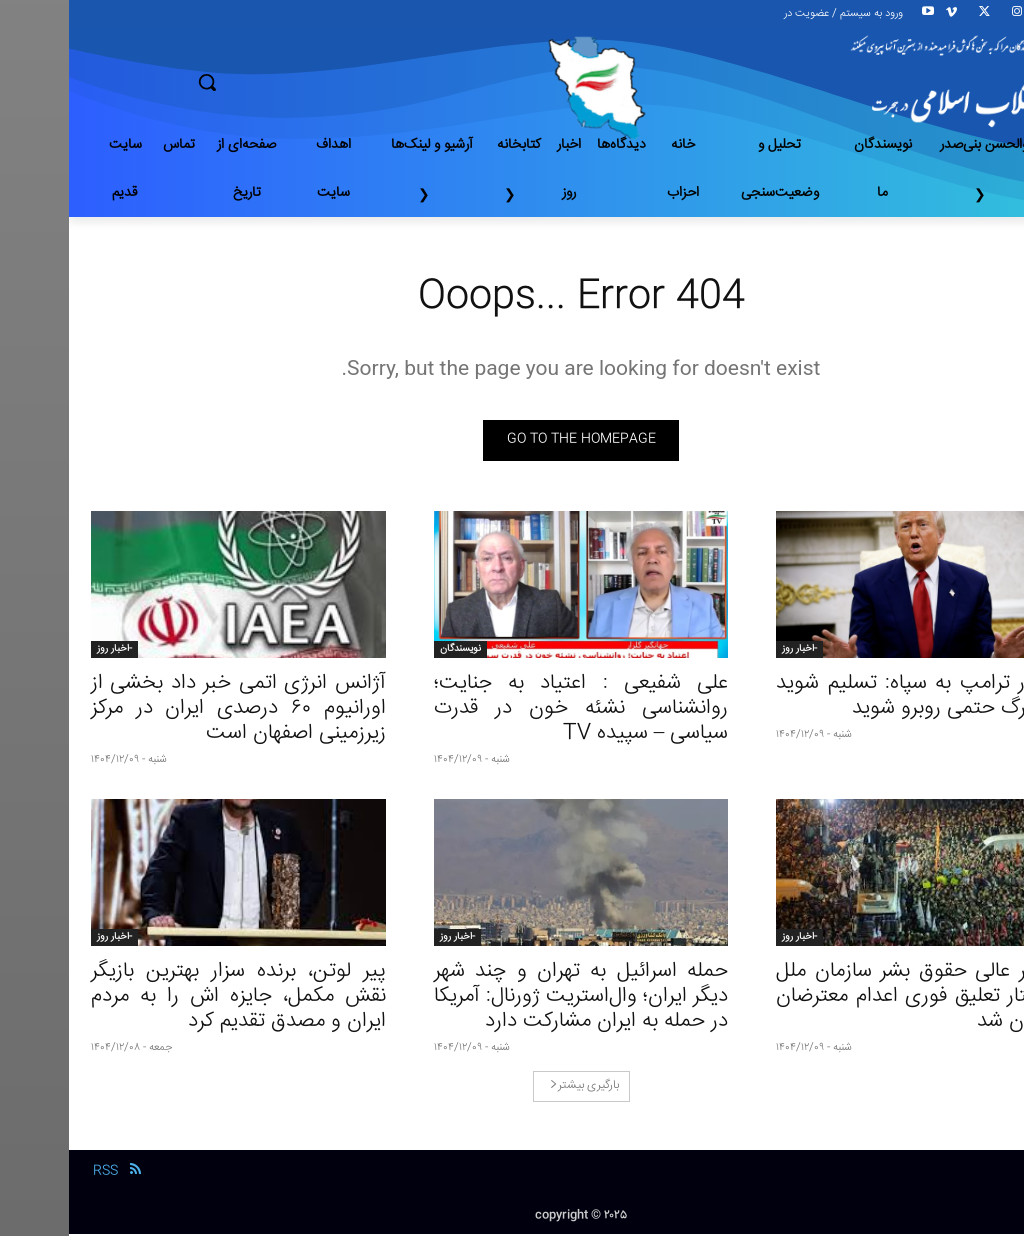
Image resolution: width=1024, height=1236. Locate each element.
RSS (36, 1173)
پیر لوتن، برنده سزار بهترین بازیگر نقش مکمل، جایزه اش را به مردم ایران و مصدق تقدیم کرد (169, 999)
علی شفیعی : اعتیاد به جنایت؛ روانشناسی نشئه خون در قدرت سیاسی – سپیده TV (512, 710)
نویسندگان (391, 651)
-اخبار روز (730, 651)
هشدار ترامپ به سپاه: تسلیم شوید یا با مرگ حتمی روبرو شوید (854, 698)
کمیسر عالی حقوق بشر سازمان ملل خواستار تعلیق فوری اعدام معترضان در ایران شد (854, 999)
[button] (277, 82)
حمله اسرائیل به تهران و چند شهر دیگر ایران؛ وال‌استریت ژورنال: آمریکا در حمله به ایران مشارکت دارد (512, 999)
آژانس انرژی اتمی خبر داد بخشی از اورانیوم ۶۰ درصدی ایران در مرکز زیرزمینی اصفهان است (169, 710)
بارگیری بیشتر (515, 1088)
